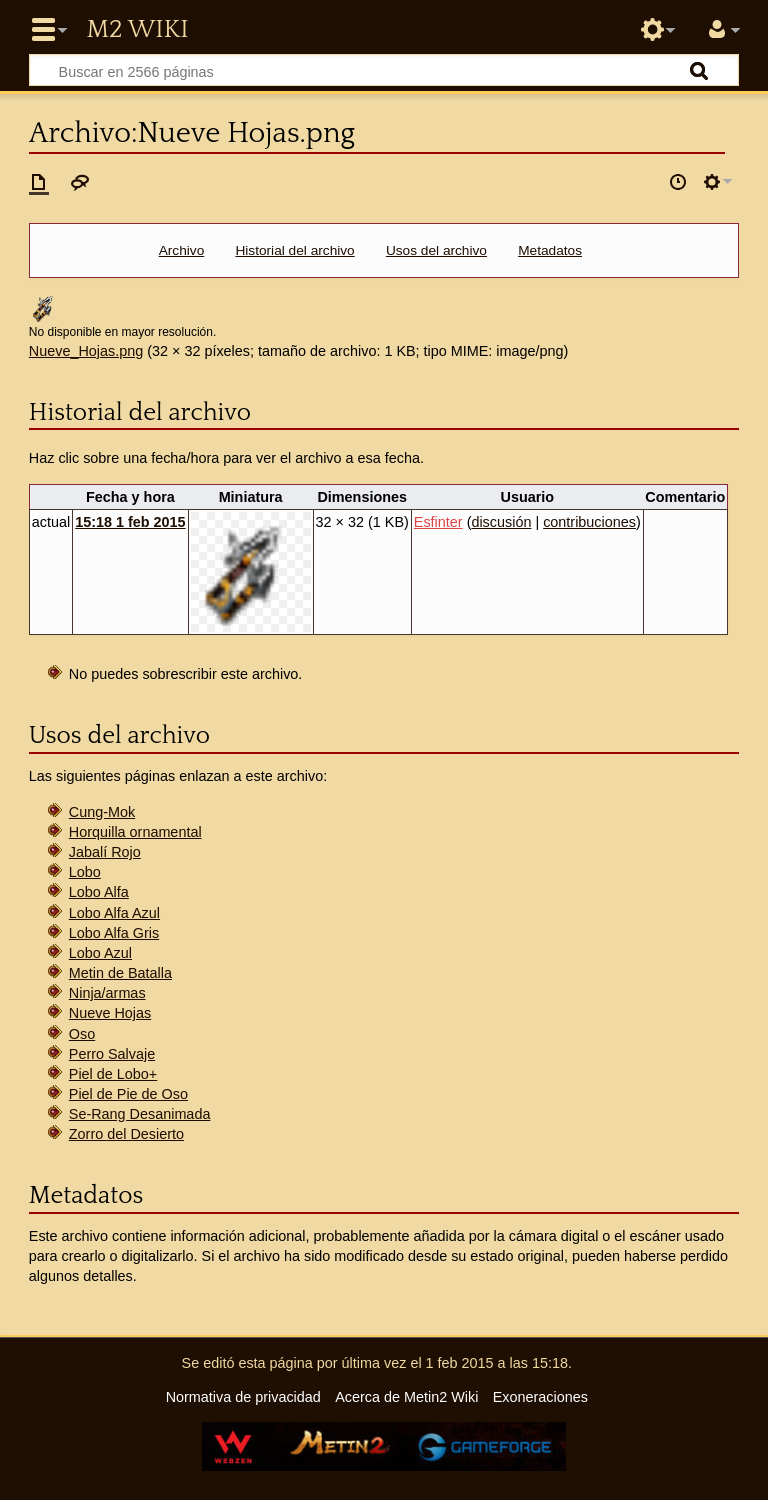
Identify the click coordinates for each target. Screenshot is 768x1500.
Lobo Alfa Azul (114, 913)
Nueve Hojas (110, 1013)
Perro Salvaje (112, 1054)
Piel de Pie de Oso (128, 1094)
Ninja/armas (107, 993)
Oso (82, 1034)
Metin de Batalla (120, 973)
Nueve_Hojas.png (86, 351)
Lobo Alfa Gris (114, 933)
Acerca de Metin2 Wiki (406, 1397)
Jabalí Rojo (105, 852)
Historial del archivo (294, 250)
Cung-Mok (102, 812)
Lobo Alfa (99, 892)
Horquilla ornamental (135, 832)
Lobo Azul (100, 953)
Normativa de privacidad (243, 1397)
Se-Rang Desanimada (140, 1114)
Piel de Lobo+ (113, 1074)
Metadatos (550, 250)
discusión (501, 522)
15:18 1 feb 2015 (130, 522)
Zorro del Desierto (126, 1134)
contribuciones (589, 522)
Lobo (85, 872)
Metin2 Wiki (137, 30)
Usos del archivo (436, 250)
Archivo (182, 250)
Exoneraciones (540, 1397)
